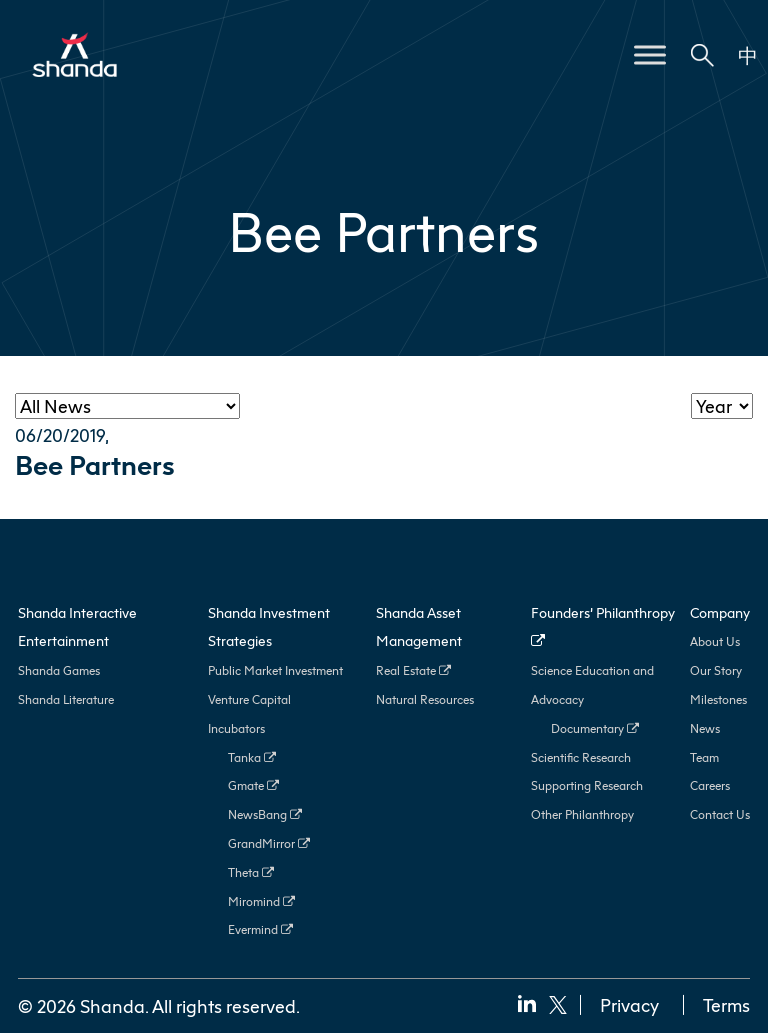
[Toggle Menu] (650, 54)
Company (720, 612)
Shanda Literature (66, 699)
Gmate (253, 785)
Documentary (595, 728)
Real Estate (413, 670)
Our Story (716, 670)
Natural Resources (425, 699)
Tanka (252, 757)
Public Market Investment (275, 670)
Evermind (260, 929)
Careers (710, 785)
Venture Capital (249, 699)
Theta (251, 872)
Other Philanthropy (582, 814)
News (705, 728)
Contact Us (720, 814)
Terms (726, 1005)
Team (704, 757)
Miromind (261, 901)
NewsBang (265, 814)
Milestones (718, 699)
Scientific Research (581, 757)
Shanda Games (59, 670)
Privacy (629, 1005)
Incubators (236, 728)
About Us (715, 641)
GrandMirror (269, 843)
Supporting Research (587, 785)
